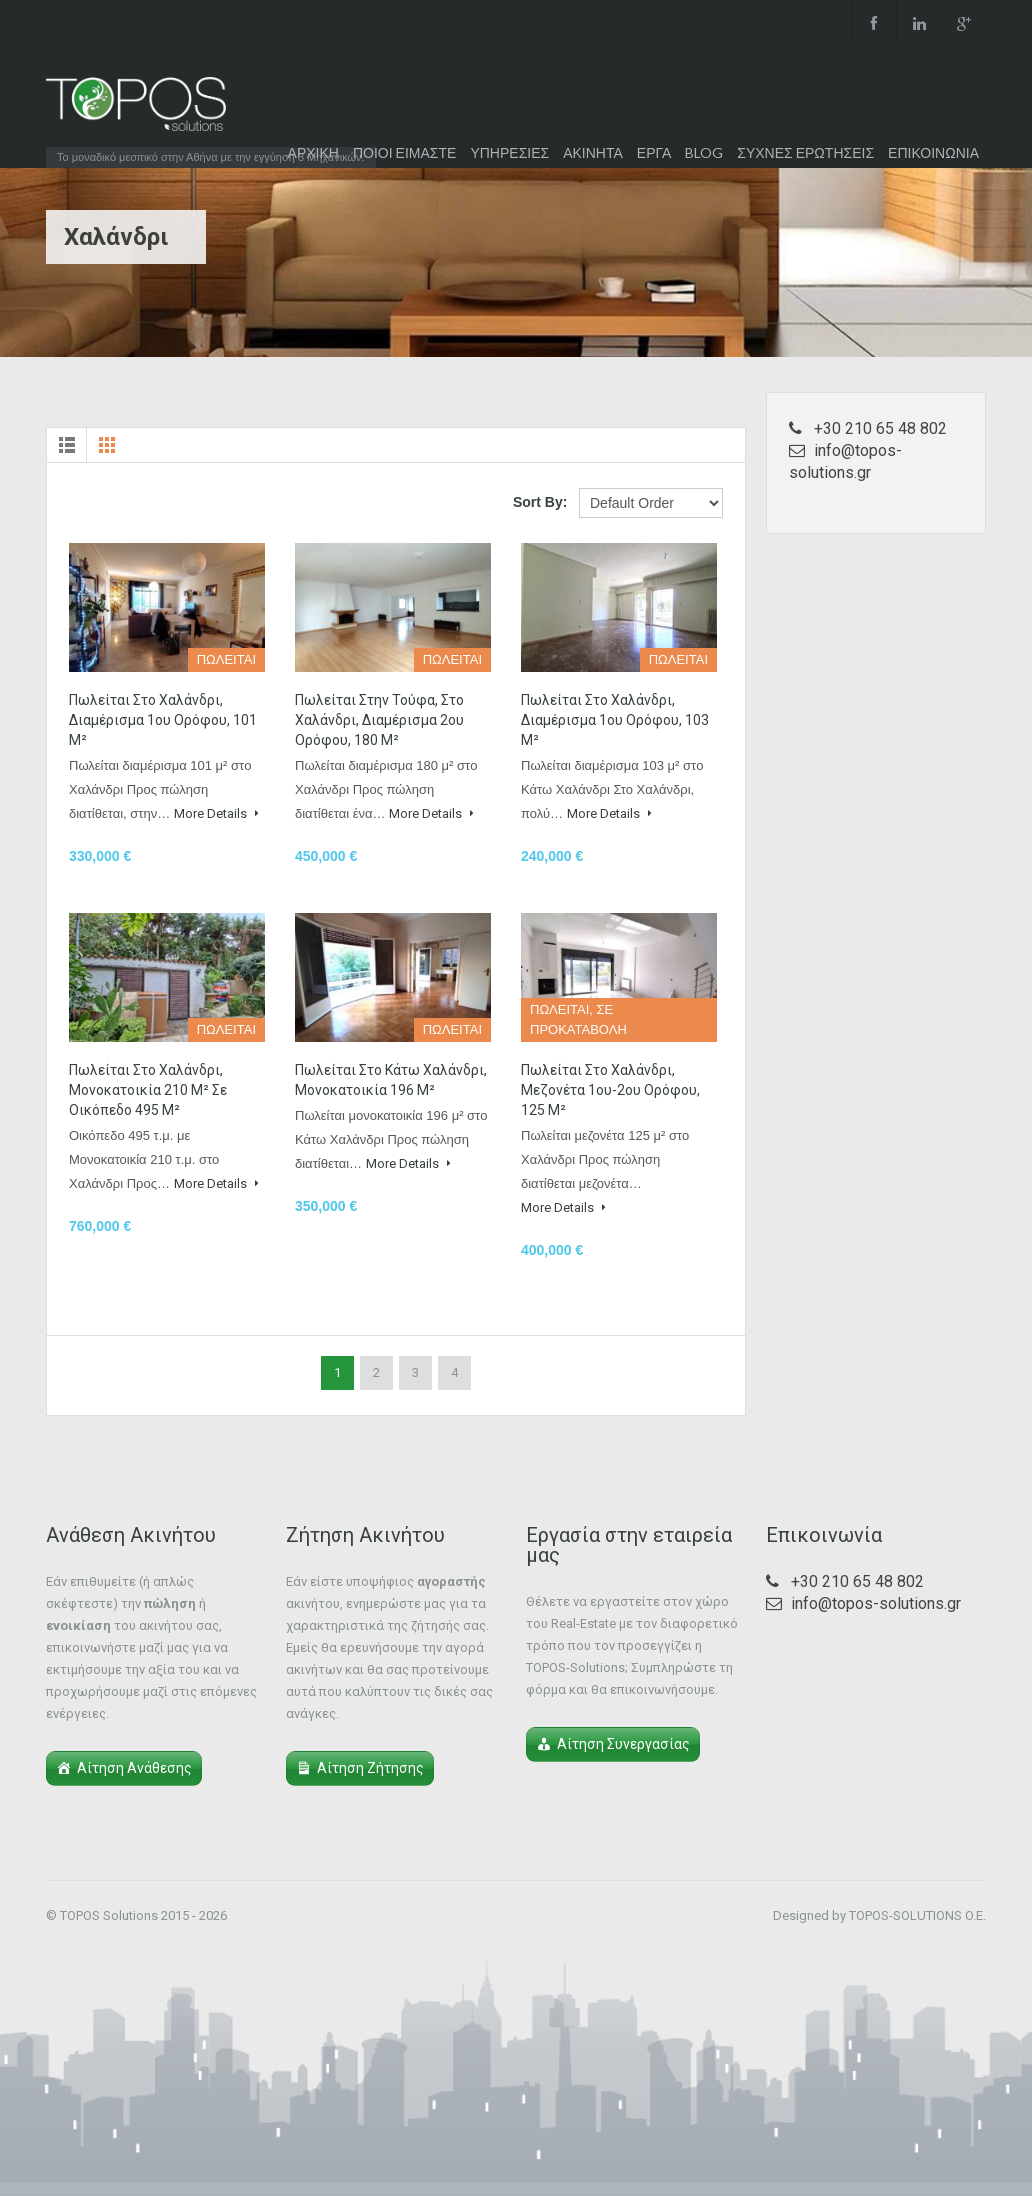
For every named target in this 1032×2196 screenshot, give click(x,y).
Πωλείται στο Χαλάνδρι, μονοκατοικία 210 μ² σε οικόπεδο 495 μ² (148, 1090)
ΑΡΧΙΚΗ (313, 152)
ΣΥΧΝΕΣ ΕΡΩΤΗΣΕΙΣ (805, 152)
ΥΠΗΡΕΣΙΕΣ (509, 152)
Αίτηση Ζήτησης (370, 1768)
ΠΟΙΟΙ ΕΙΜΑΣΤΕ (404, 152)
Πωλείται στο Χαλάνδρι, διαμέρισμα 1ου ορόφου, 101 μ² (163, 720)
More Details (216, 813)
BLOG (704, 152)
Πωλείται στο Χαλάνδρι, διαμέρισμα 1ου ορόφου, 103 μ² (615, 720)
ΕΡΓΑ (654, 152)
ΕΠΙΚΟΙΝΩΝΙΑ (933, 152)
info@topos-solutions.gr (876, 1603)
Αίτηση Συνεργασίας (623, 1744)
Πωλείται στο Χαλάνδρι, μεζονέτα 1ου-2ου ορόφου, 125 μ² (610, 1090)
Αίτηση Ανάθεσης (134, 1768)
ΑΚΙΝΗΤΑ (593, 152)
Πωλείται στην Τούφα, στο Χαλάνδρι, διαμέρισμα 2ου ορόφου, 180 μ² (379, 720)
